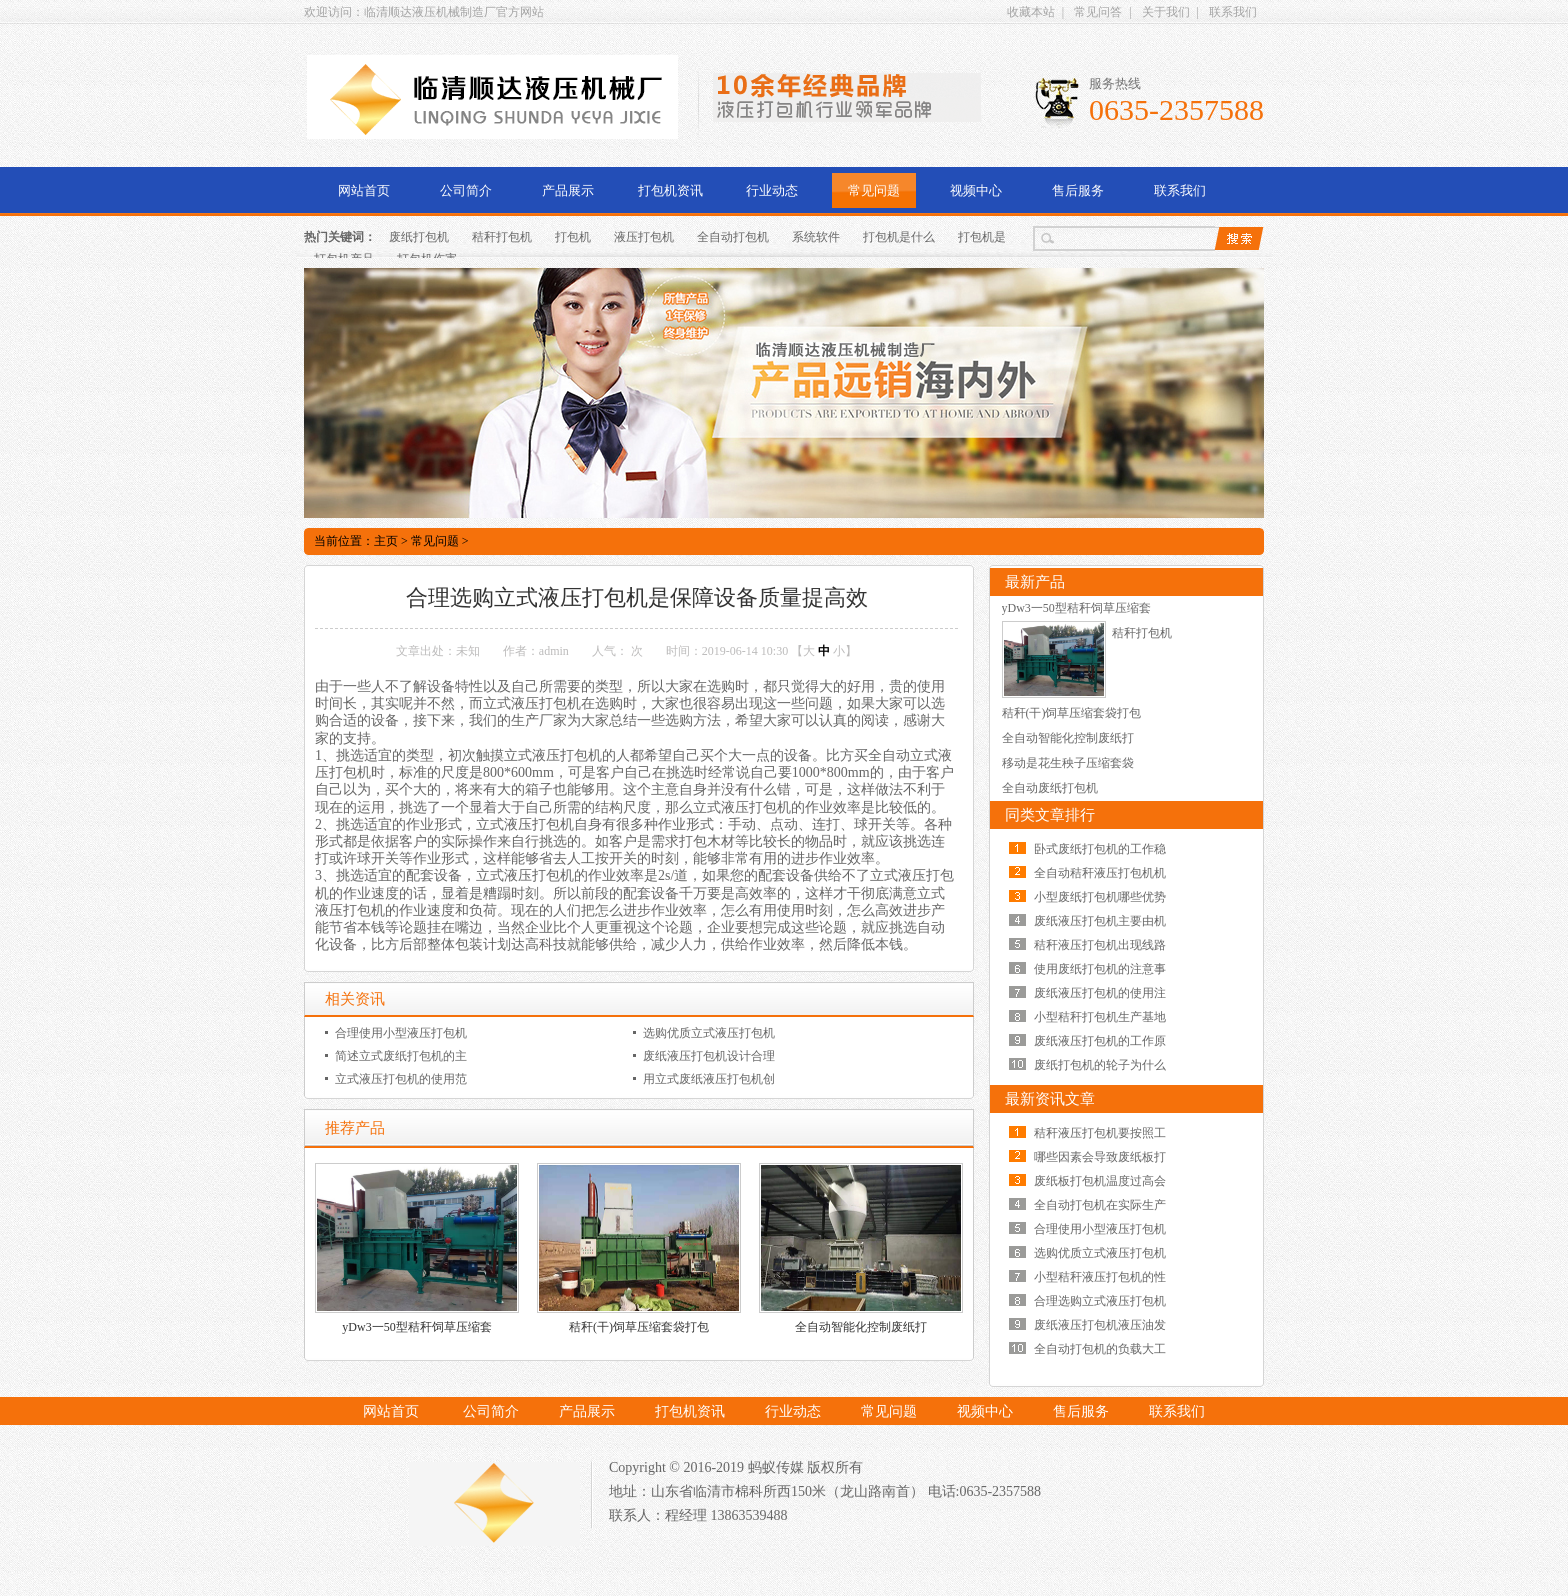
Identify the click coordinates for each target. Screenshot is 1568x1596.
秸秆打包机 (502, 237)
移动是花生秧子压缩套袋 (1068, 763)
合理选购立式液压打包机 (1100, 1301)
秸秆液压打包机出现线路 (1100, 945)
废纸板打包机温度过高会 (1100, 1181)
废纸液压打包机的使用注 (1100, 993)
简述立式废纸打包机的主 (401, 1056)
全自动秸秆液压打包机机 (1100, 873)
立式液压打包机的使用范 (401, 1079)
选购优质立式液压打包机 (709, 1033)
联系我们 (1233, 12)
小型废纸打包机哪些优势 (1100, 897)
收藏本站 (1031, 12)
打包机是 (982, 237)
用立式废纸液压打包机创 (709, 1079)
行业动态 (772, 190)
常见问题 (874, 190)
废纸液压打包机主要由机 (1100, 921)
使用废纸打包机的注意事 (1100, 969)
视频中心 (976, 190)
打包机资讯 (670, 190)
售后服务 (1078, 190)
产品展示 (568, 190)
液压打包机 (644, 237)
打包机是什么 (899, 237)
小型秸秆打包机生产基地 (1100, 1017)
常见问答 (1098, 12)
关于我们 (1166, 12)
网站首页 (364, 190)
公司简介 (466, 190)
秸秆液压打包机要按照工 (1100, 1133)
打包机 (573, 237)
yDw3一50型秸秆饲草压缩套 (416, 1327)
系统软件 (816, 237)
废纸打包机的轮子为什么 (1100, 1065)
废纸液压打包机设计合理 (709, 1056)
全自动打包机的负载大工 (1100, 1349)
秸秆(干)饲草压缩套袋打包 (639, 1327)
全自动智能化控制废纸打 (861, 1327)
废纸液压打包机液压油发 (1100, 1325)
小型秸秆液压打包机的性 (1100, 1277)
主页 (386, 541)
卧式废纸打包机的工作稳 (1100, 849)
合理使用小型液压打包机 (401, 1033)
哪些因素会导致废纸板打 (1100, 1157)
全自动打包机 (733, 237)
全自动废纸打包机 (1050, 788)
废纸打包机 (419, 237)
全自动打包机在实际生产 (1100, 1205)
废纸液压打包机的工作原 (1100, 1041)
